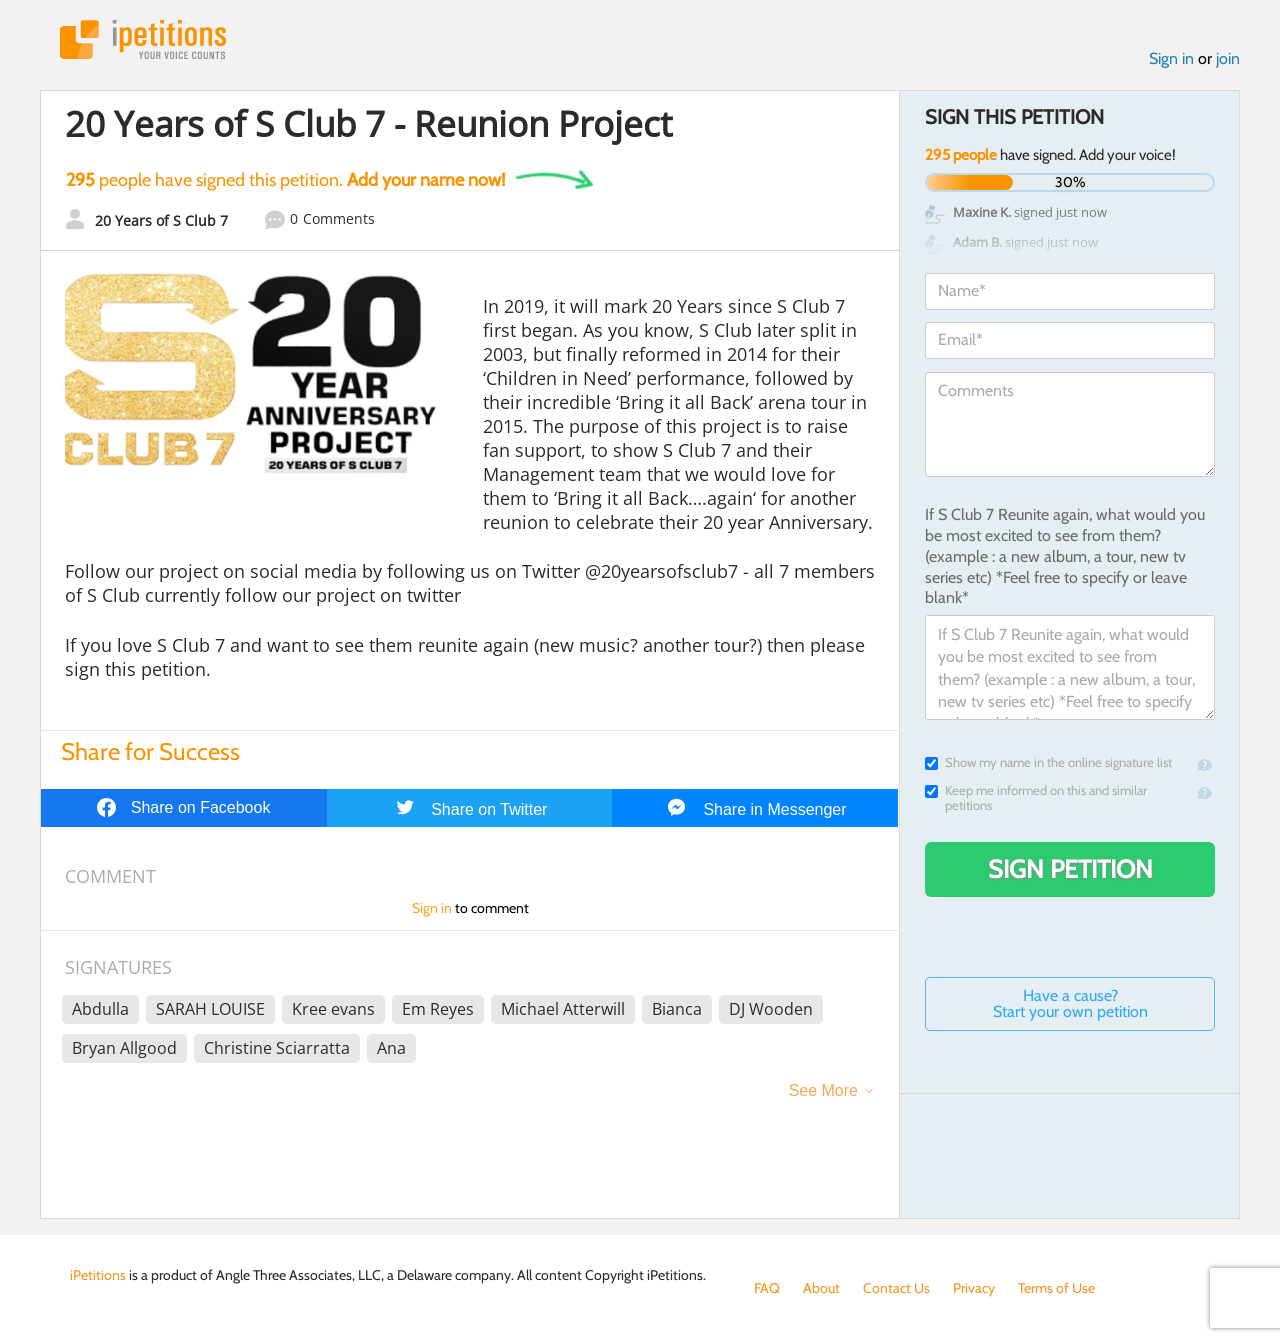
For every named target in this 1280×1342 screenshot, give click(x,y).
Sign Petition (1070, 869)
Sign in (1171, 58)
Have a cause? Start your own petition (1070, 1003)
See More (823, 1090)
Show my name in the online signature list (1048, 762)
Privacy (974, 1288)
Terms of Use (1056, 1288)
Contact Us (896, 1288)
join (1228, 58)
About (821, 1288)
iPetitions (143, 39)
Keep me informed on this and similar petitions (1036, 798)
